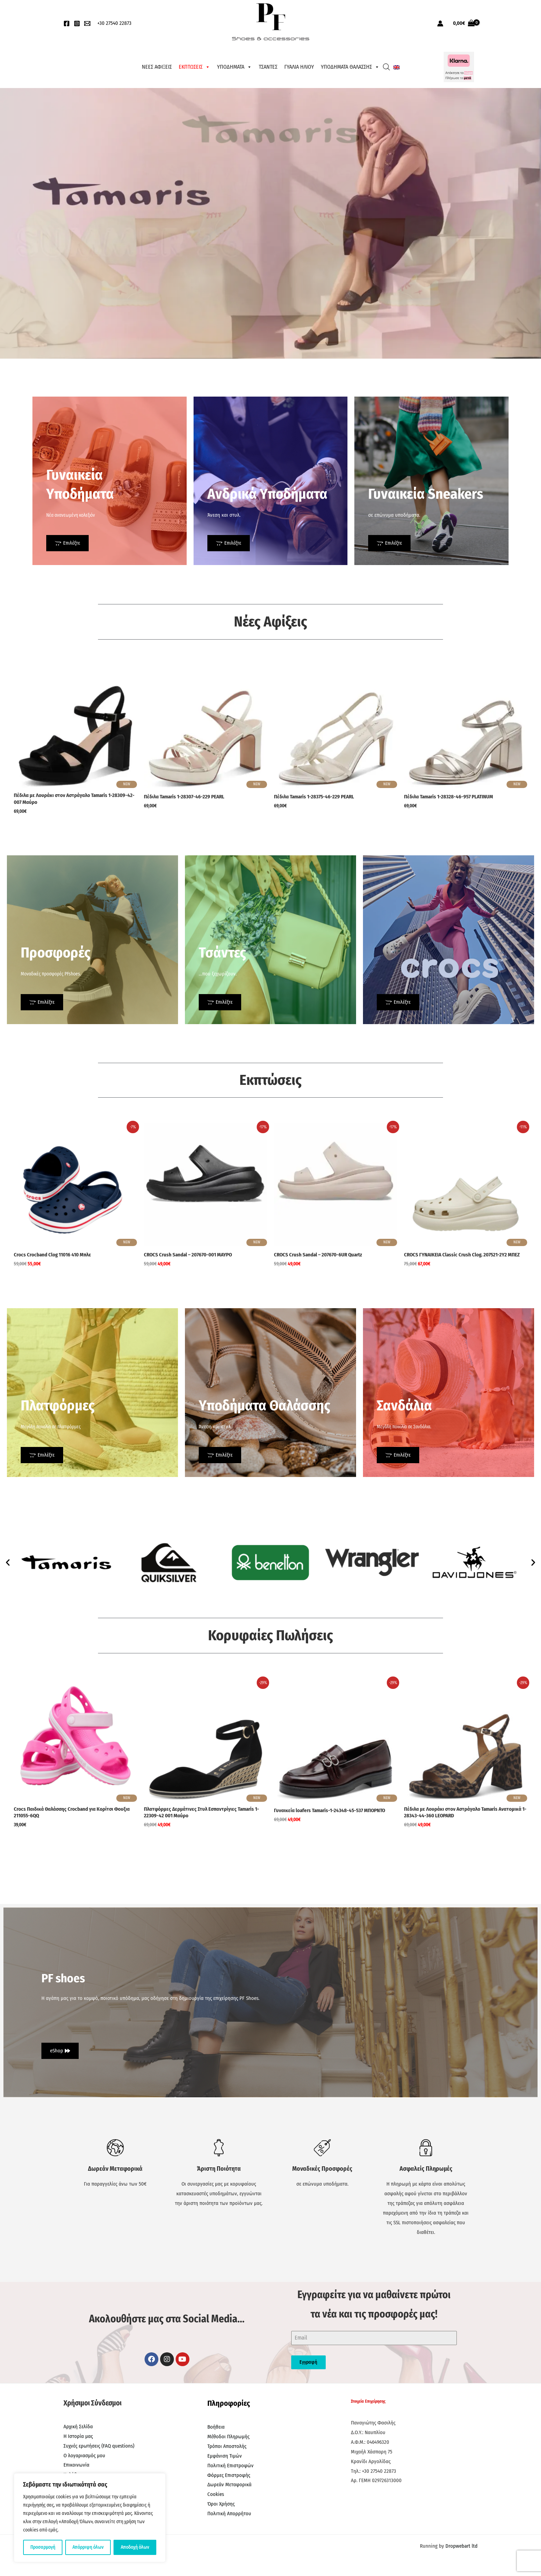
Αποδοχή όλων (135, 2547)
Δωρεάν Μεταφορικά (229, 2484)
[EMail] (87, 23)
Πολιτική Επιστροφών (230, 2465)
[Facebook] (66, 23)
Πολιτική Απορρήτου (229, 2513)
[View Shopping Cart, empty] (464, 23)
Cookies (215, 2494)
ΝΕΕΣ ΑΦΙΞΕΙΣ (157, 67)
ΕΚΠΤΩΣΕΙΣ (194, 67)
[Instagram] (77, 23)
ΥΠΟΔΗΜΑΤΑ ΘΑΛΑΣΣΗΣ (350, 67)
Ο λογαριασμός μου (84, 2455)
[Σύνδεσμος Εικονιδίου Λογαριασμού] (440, 23)
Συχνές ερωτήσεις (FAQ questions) (98, 2446)
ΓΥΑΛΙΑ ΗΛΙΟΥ (299, 67)
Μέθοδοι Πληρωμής (228, 2436)
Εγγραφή (308, 2362)
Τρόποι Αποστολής (226, 2446)
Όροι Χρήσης (221, 2504)
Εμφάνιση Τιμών (224, 2456)
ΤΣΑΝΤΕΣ (268, 67)
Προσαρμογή (42, 2547)
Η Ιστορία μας (78, 2436)
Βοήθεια (216, 2427)
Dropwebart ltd (461, 2546)
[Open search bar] (386, 67)
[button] (7, 1562)
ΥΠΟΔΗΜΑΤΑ (234, 67)
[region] (90, 2517)
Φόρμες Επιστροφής (228, 2475)
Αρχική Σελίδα (78, 2426)
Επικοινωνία (76, 2465)
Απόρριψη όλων (88, 2547)
